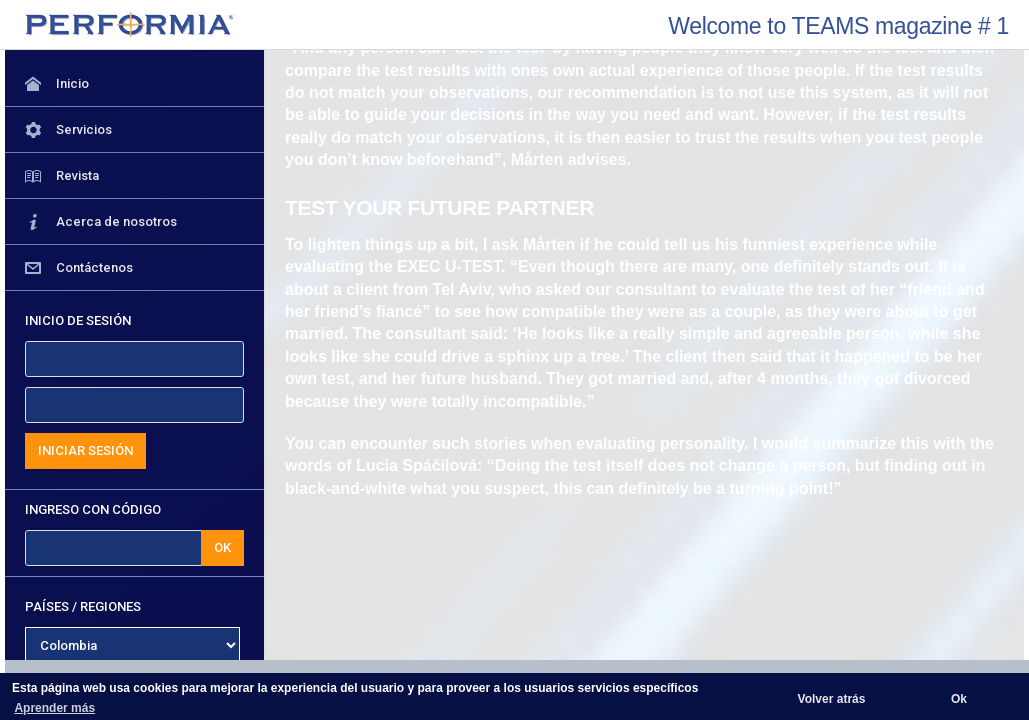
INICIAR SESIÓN (85, 450)
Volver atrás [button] (832, 699)
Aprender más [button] (54, 708)
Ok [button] (959, 699)
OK (222, 547)
